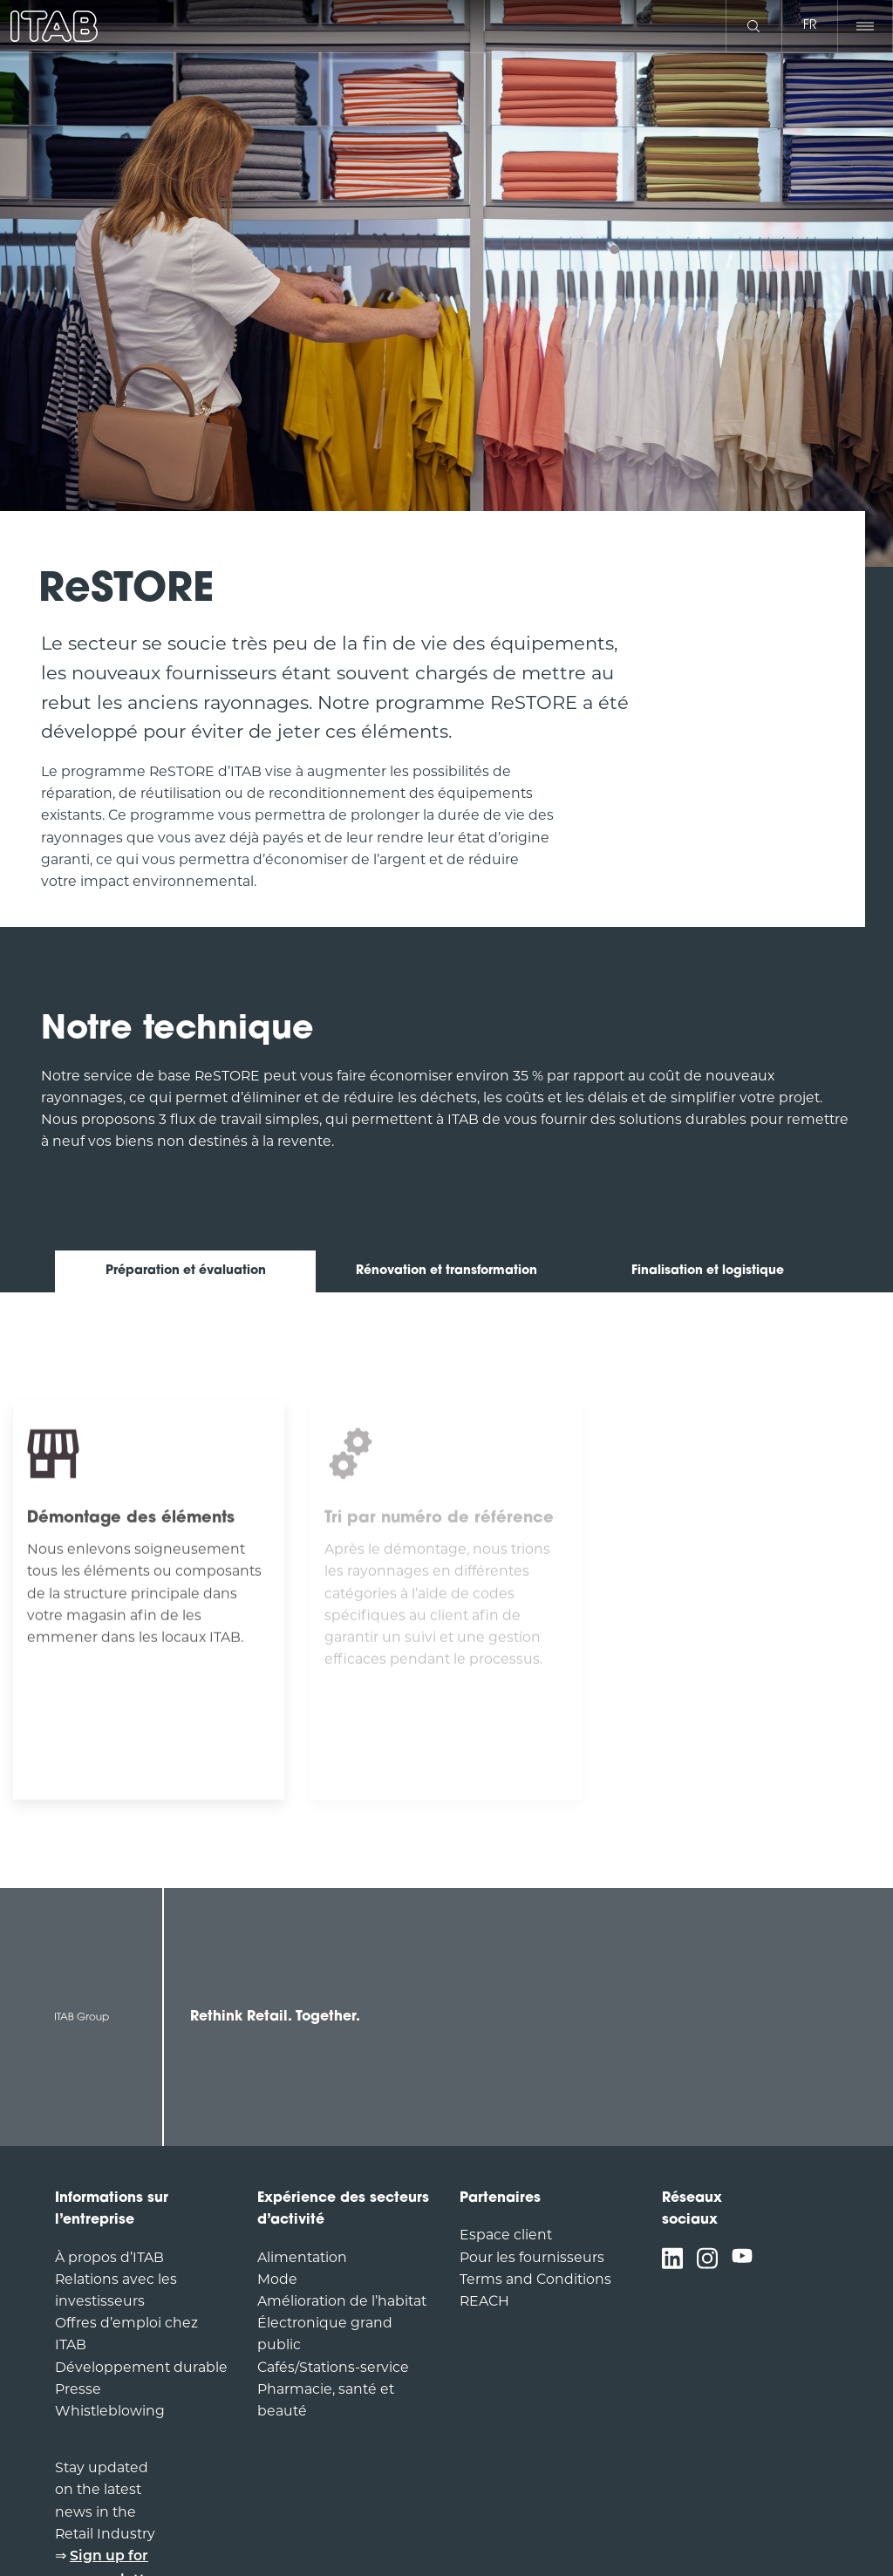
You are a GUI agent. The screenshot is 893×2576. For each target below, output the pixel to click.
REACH (484, 2301)
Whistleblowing (110, 2410)
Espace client (506, 2234)
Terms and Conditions (535, 2279)
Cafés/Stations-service (333, 2367)
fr (810, 25)
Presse (78, 2389)
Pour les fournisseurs (532, 2257)
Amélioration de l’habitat (341, 2301)
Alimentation (302, 2257)
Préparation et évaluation (186, 1271)
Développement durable (141, 2367)
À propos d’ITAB (109, 2257)
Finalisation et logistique (707, 1271)
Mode (277, 2279)
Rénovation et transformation (446, 1271)
